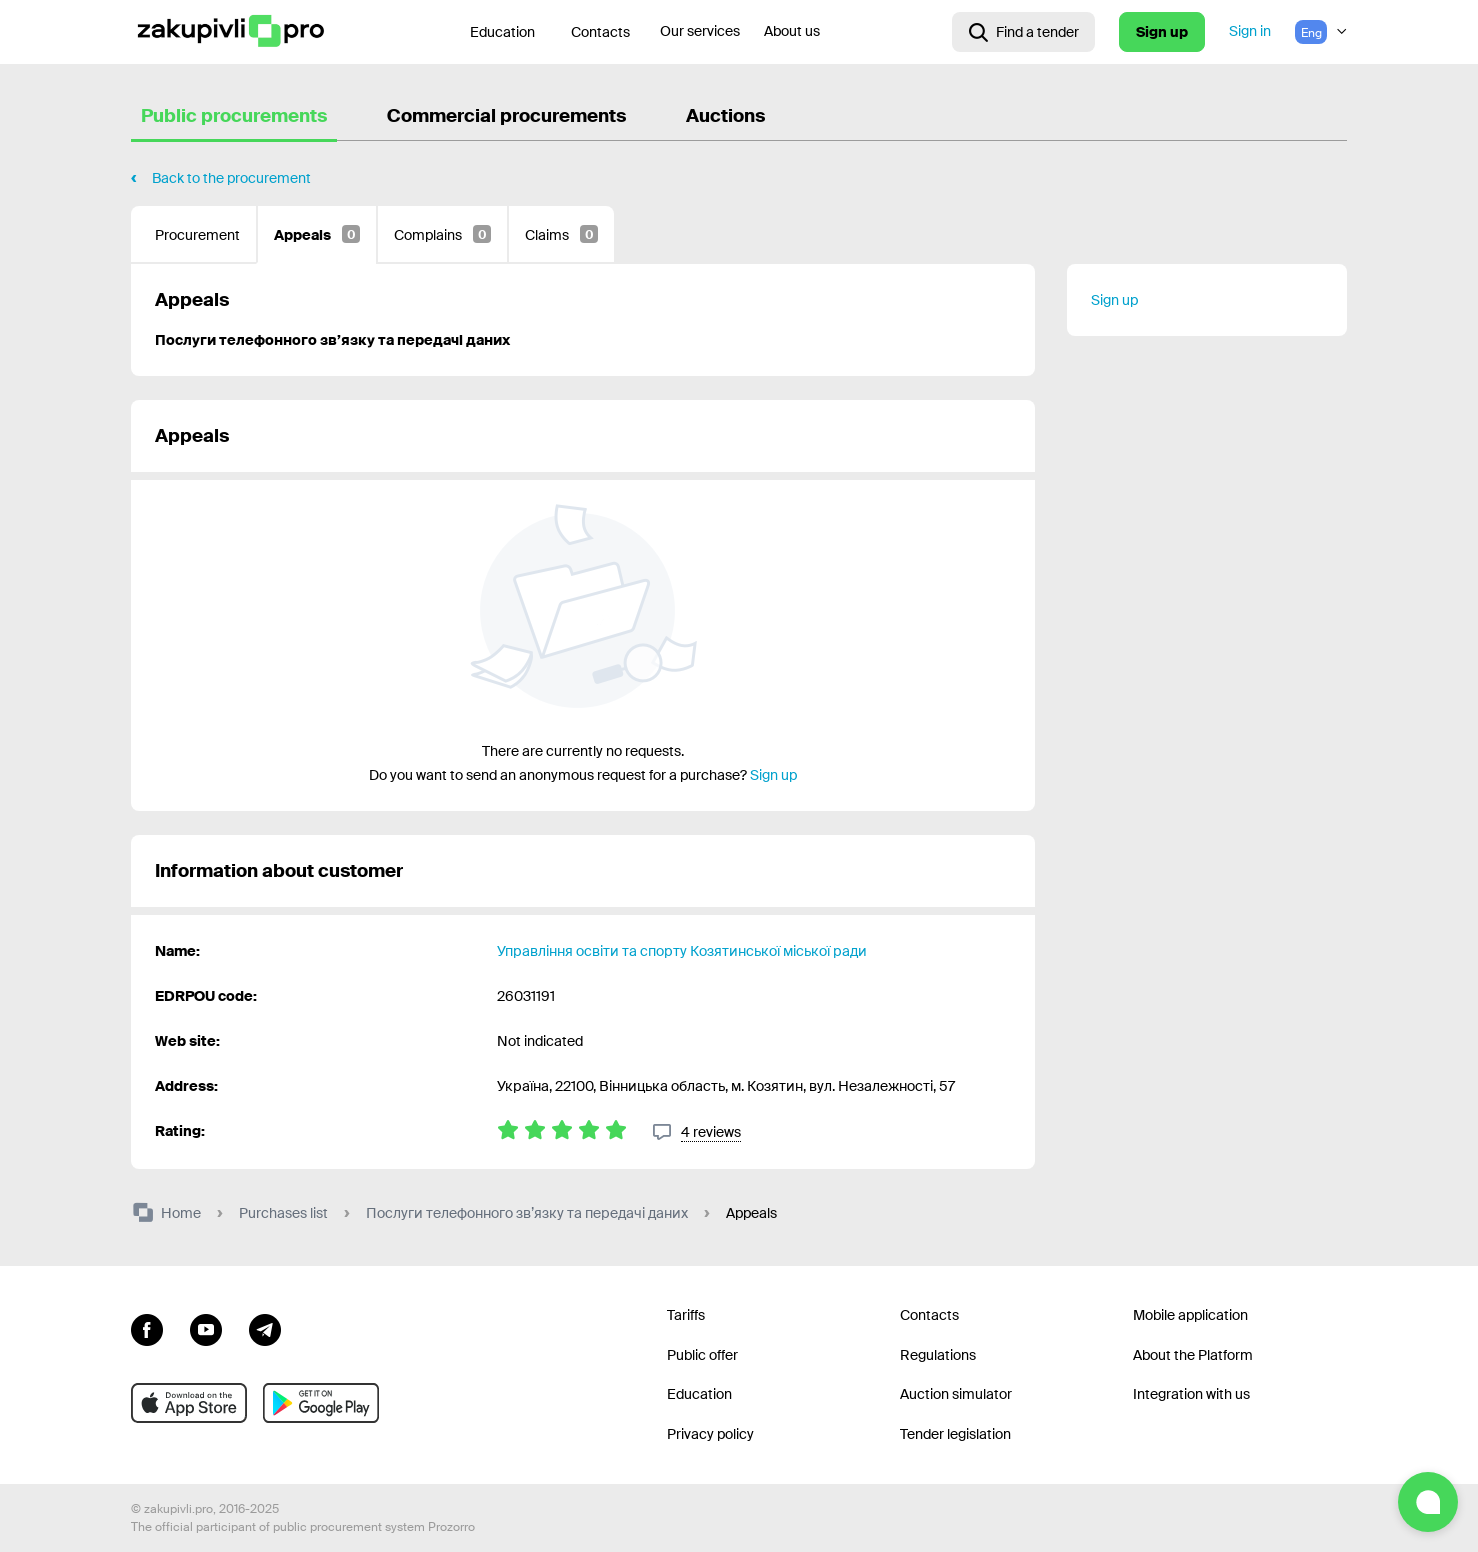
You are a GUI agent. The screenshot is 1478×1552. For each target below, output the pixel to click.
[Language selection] (1321, 32)
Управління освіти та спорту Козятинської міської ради (682, 951)
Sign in (1250, 31)
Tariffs (686, 1315)
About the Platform (1193, 1355)
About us (792, 31)
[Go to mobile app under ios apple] (189, 1403)
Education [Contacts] (502, 32)
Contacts (600, 32)
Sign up (1162, 32)
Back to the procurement (231, 178)
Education (699, 1394)
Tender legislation (955, 1434)
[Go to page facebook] (147, 1328)
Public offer (702, 1355)
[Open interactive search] (1023, 32)
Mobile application (1190, 1315)
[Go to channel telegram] (265, 1328)
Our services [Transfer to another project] (700, 31)
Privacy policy (710, 1434)
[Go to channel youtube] (206, 1328)
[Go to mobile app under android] (321, 1403)
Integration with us (1191, 1394)
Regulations (938, 1355)
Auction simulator (956, 1394)
